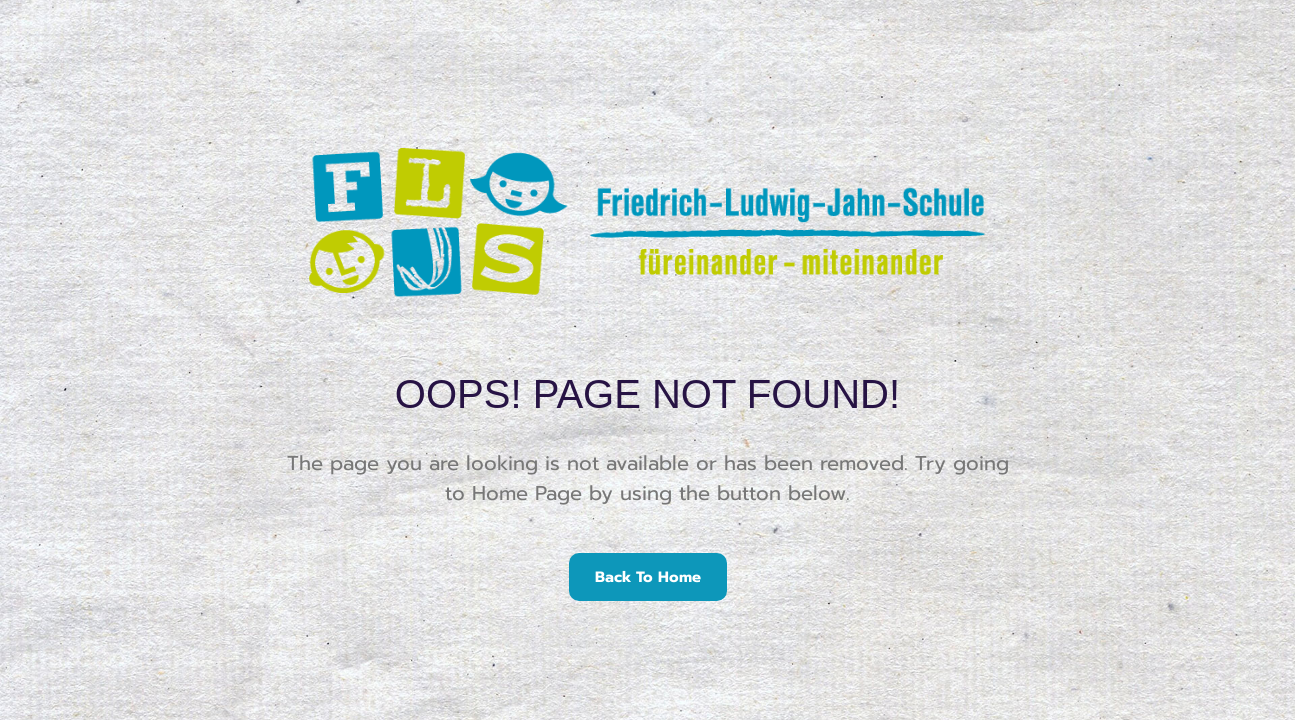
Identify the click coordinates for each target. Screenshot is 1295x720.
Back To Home (648, 577)
